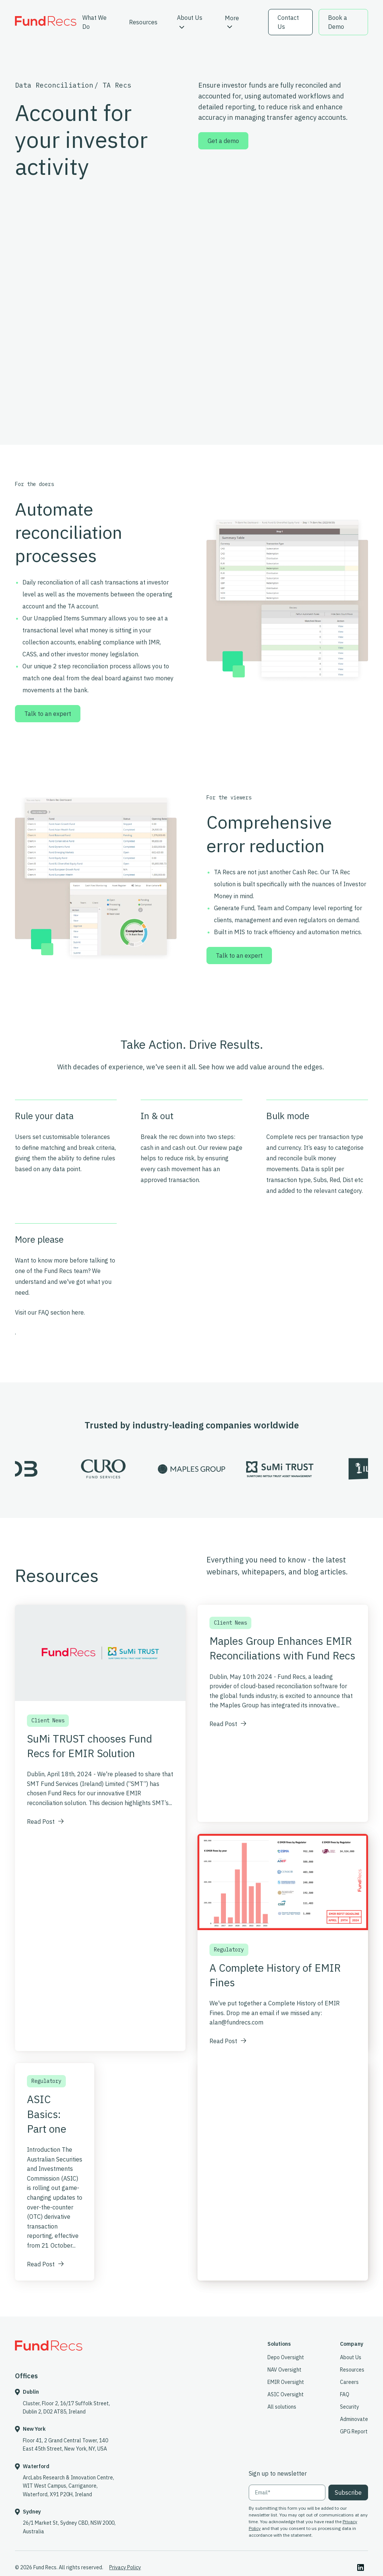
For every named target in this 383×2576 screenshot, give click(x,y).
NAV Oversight (284, 2369)
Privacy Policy (125, 2567)
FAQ (344, 2394)
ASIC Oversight (285, 2394)
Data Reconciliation (54, 85)
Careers (349, 2382)
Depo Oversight (285, 2357)
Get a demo (223, 141)
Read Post (45, 1821)
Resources (143, 22)
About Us (189, 21)
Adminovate (354, 2419)
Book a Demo (337, 22)
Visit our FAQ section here (49, 1312)
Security (349, 2406)
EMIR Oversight (285, 2382)
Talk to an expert (47, 713)
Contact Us (288, 22)
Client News (47, 1720)
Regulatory (46, 2081)
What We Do (94, 22)
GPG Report (354, 2431)
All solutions (281, 2406)
